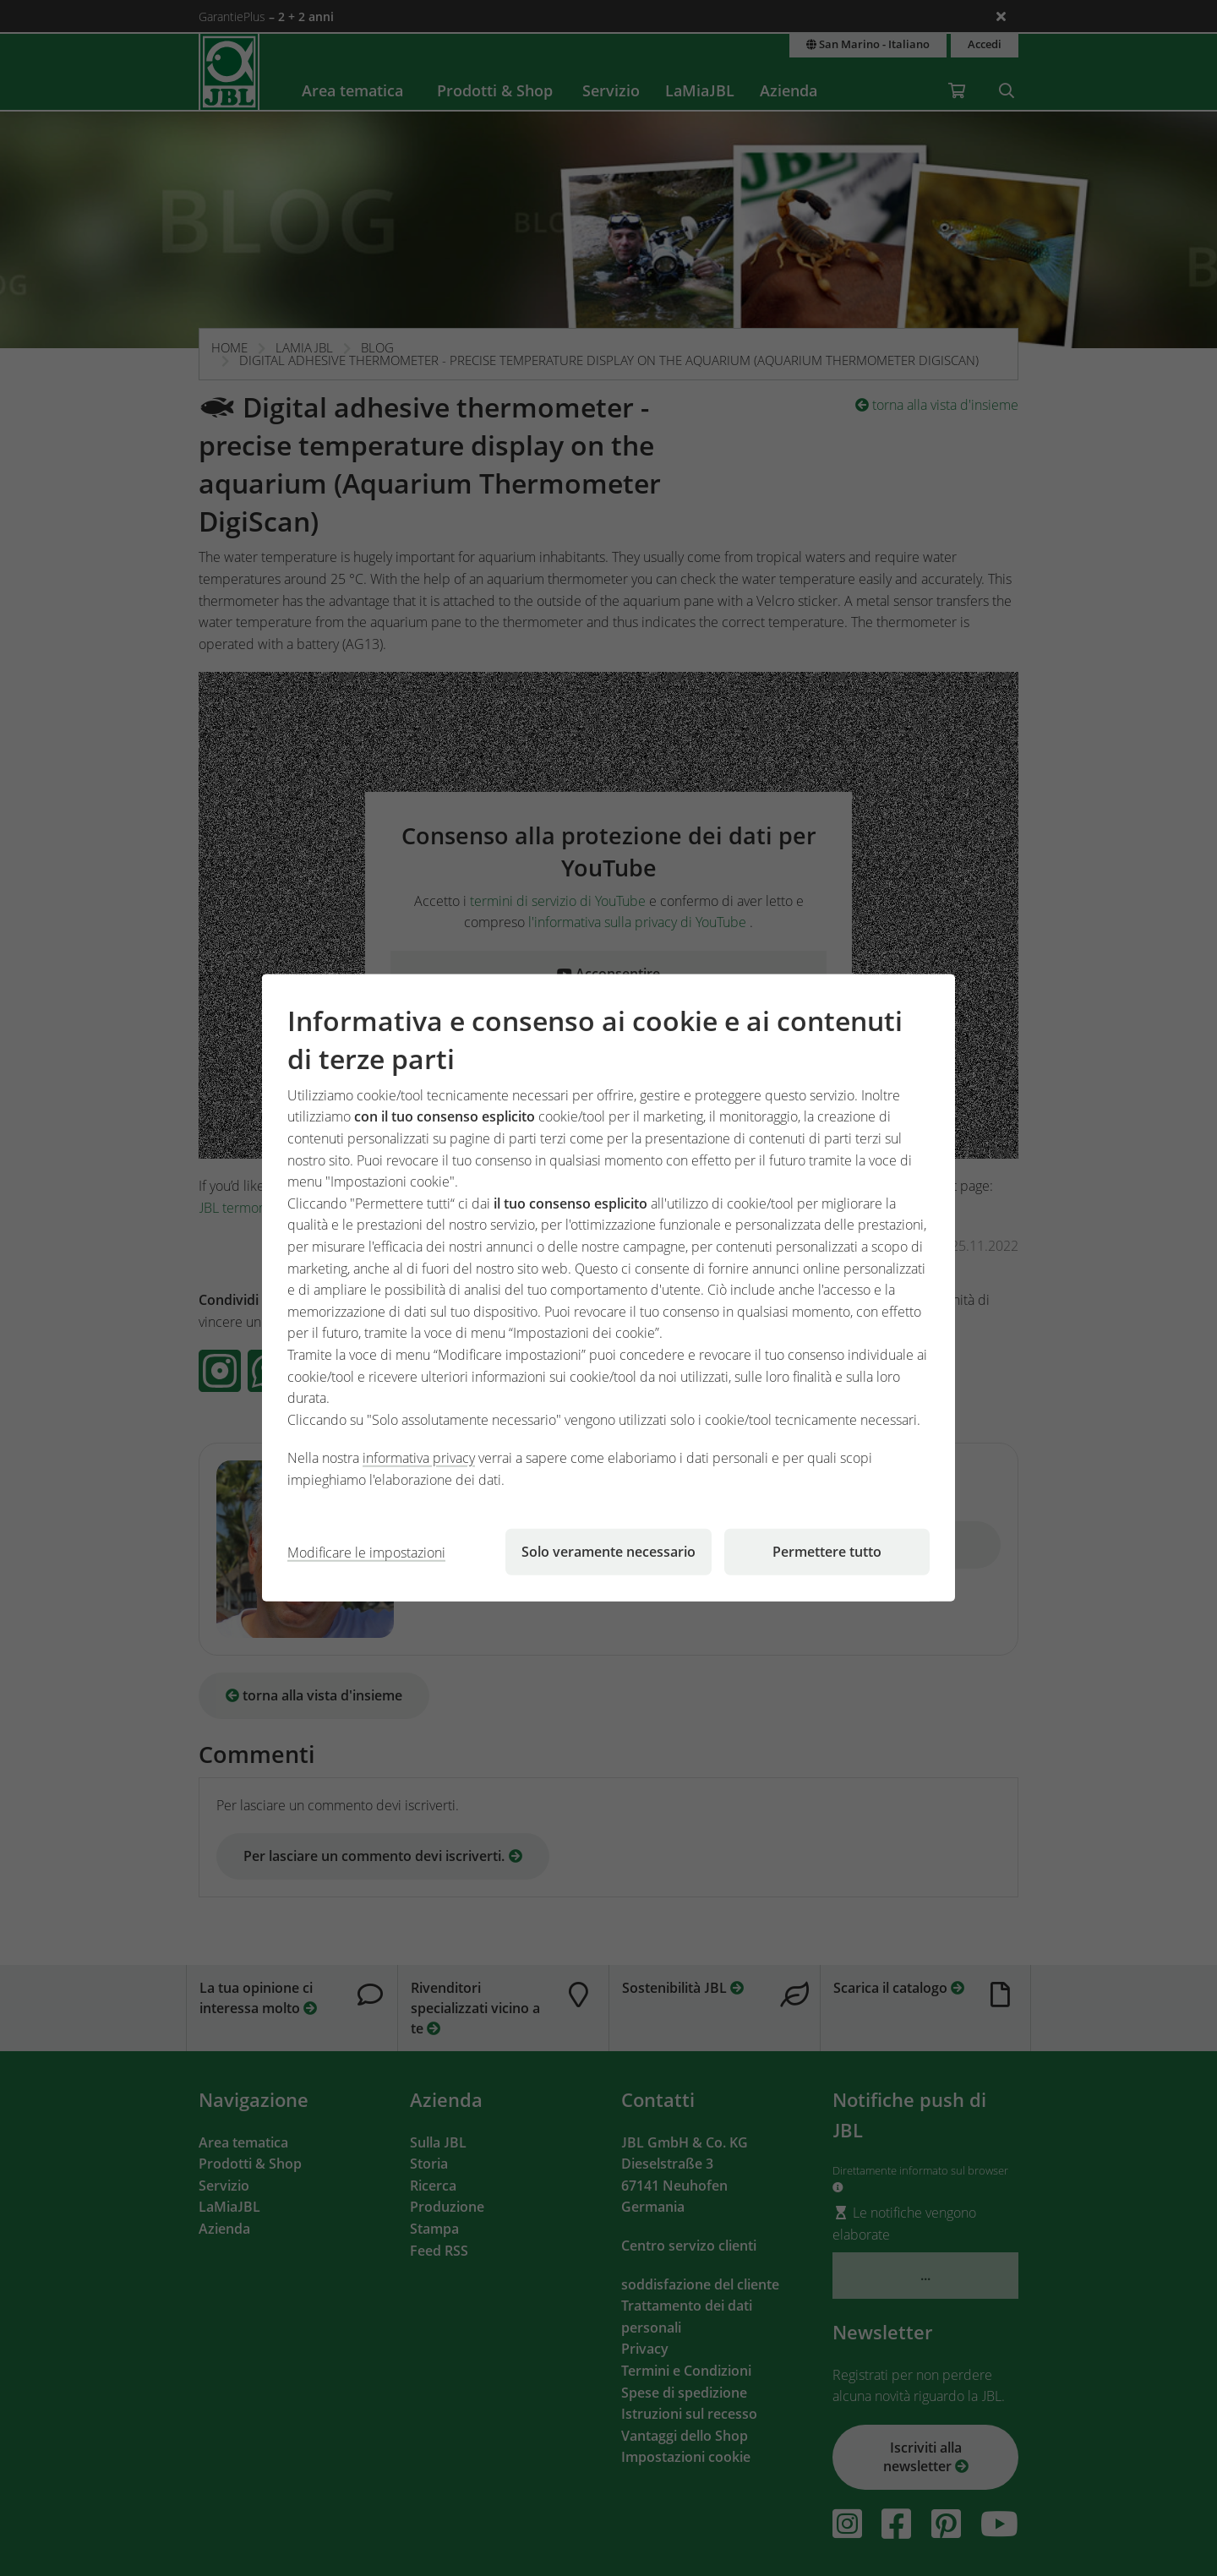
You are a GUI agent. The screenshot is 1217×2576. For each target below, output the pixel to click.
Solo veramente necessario (608, 1551)
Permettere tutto (826, 1551)
